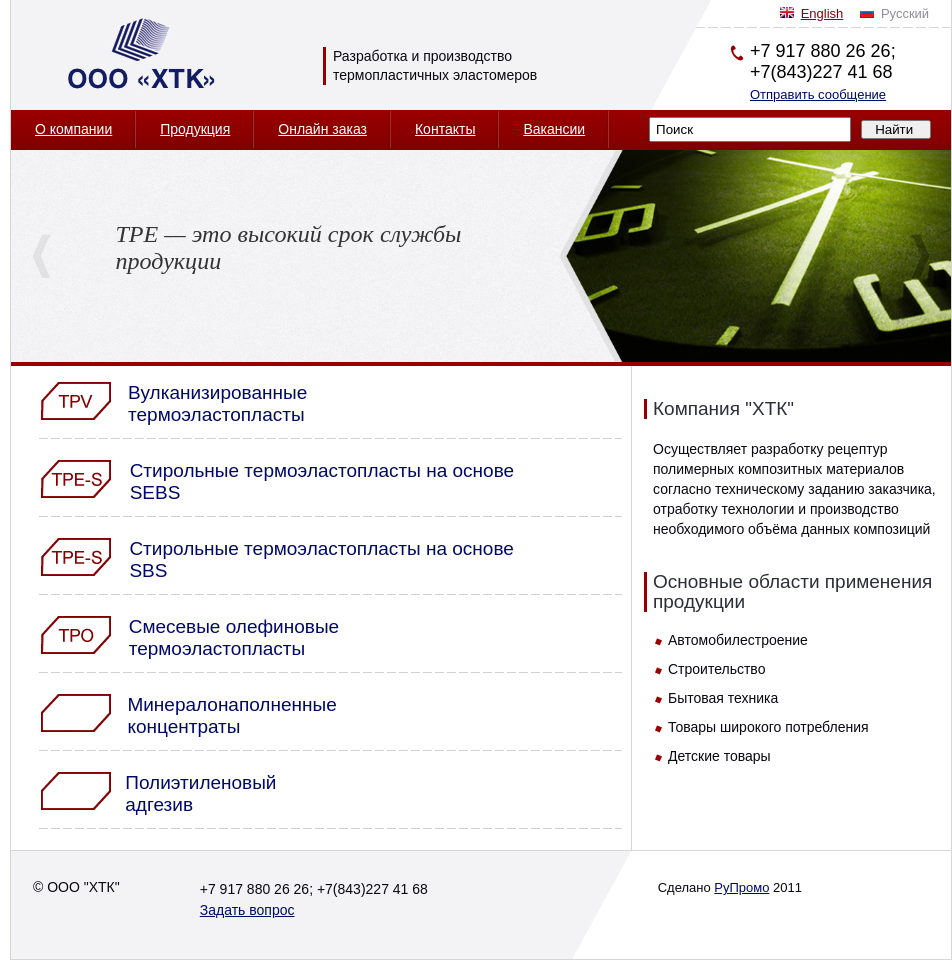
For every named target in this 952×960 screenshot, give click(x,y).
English (822, 13)
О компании (73, 129)
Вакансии (554, 129)
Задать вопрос (247, 910)
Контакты (445, 129)
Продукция (195, 129)
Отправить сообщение (818, 94)
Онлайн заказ (322, 129)
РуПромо (741, 887)
